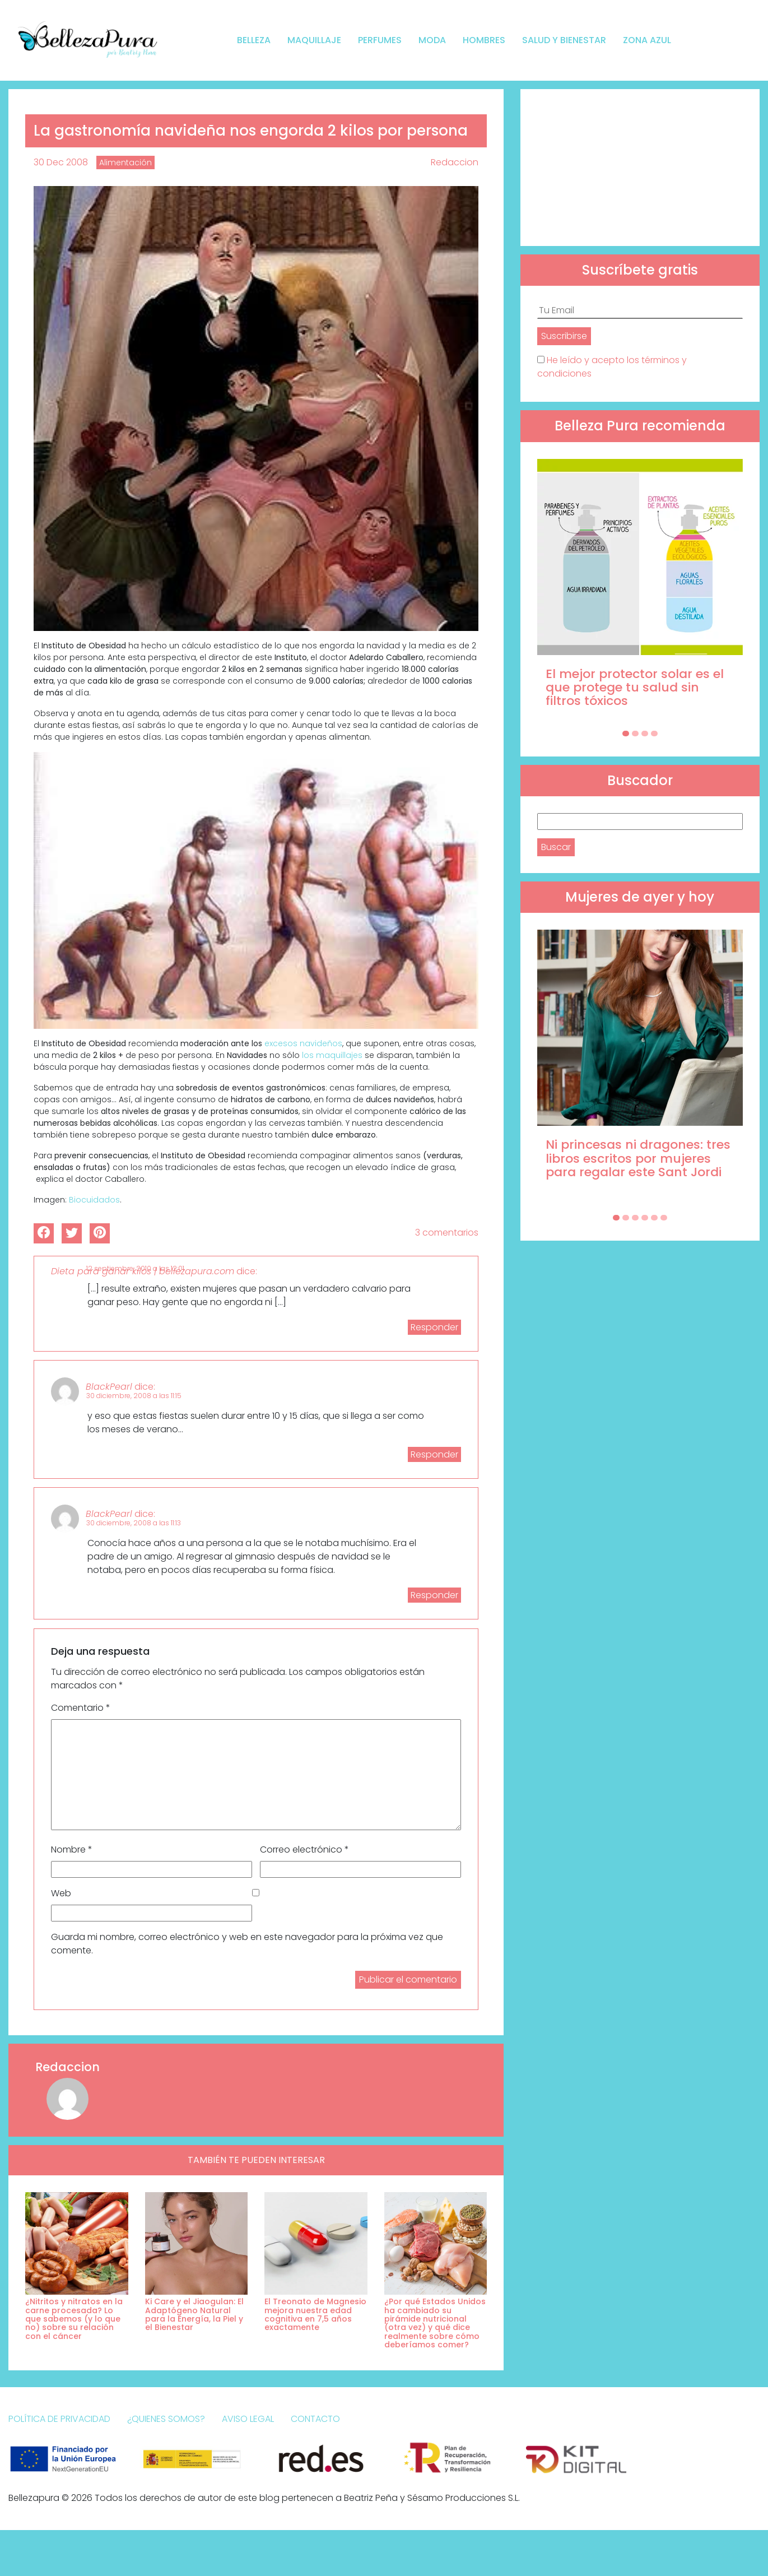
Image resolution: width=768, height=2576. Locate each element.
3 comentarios (446, 1232)
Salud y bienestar (564, 40)
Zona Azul (647, 40)
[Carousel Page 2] (635, 733)
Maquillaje (314, 40)
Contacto (315, 2418)
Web (61, 1893)
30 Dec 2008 (61, 162)
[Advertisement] (640, 167)
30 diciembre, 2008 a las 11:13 (133, 1523)
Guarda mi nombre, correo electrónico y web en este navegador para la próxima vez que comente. (247, 1943)
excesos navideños (303, 1043)
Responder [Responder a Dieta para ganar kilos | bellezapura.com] (434, 1327)
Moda (432, 40)
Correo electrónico (304, 1849)
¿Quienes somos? (166, 2418)
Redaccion (454, 162)
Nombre (71, 1849)
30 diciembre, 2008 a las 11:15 (133, 1395)
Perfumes (380, 40)
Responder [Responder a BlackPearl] (434, 1454)
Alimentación (125, 162)
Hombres (484, 40)
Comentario (80, 1707)
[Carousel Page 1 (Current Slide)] (625, 733)
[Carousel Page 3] (644, 733)
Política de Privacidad (59, 2418)
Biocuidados (94, 1199)
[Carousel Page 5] (654, 1217)
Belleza (254, 40)
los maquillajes (332, 1055)
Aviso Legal (248, 2418)
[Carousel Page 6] (663, 1217)
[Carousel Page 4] (654, 733)
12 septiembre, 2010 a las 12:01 (135, 1268)
